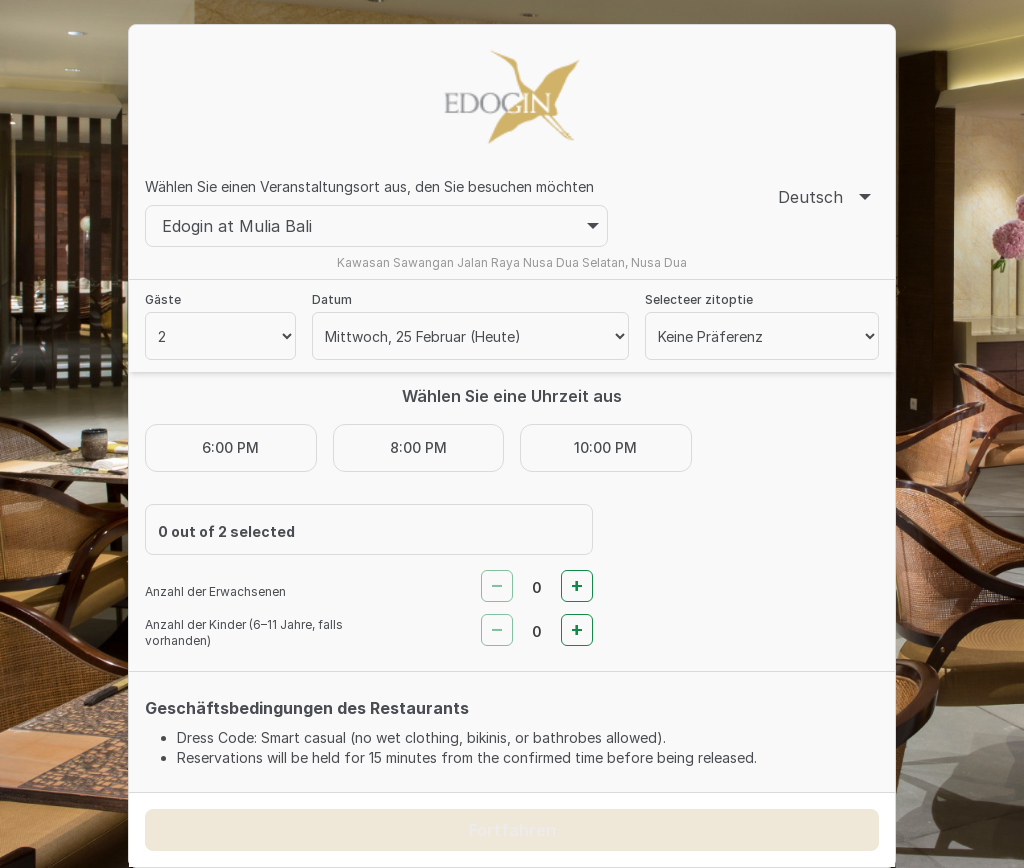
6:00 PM (230, 447)
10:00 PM (605, 447)
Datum (332, 299)
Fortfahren (512, 830)
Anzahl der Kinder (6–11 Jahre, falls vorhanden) (244, 632)
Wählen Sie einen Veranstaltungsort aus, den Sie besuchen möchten (369, 186)
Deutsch (824, 197)
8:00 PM (418, 447)
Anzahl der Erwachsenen (215, 591)
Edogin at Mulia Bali (380, 226)
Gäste (163, 299)
